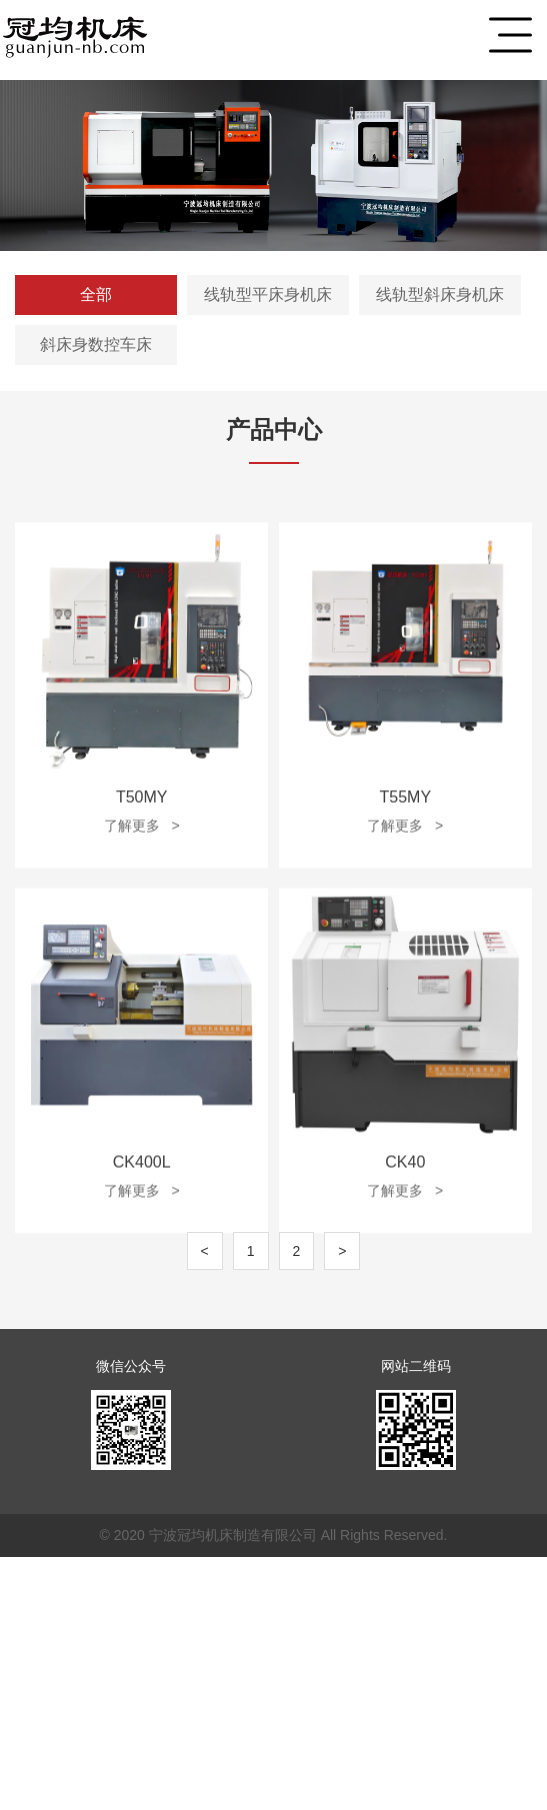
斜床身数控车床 (96, 344)
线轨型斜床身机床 (440, 294)
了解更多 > (142, 908)
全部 (96, 294)
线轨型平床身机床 (268, 294)
